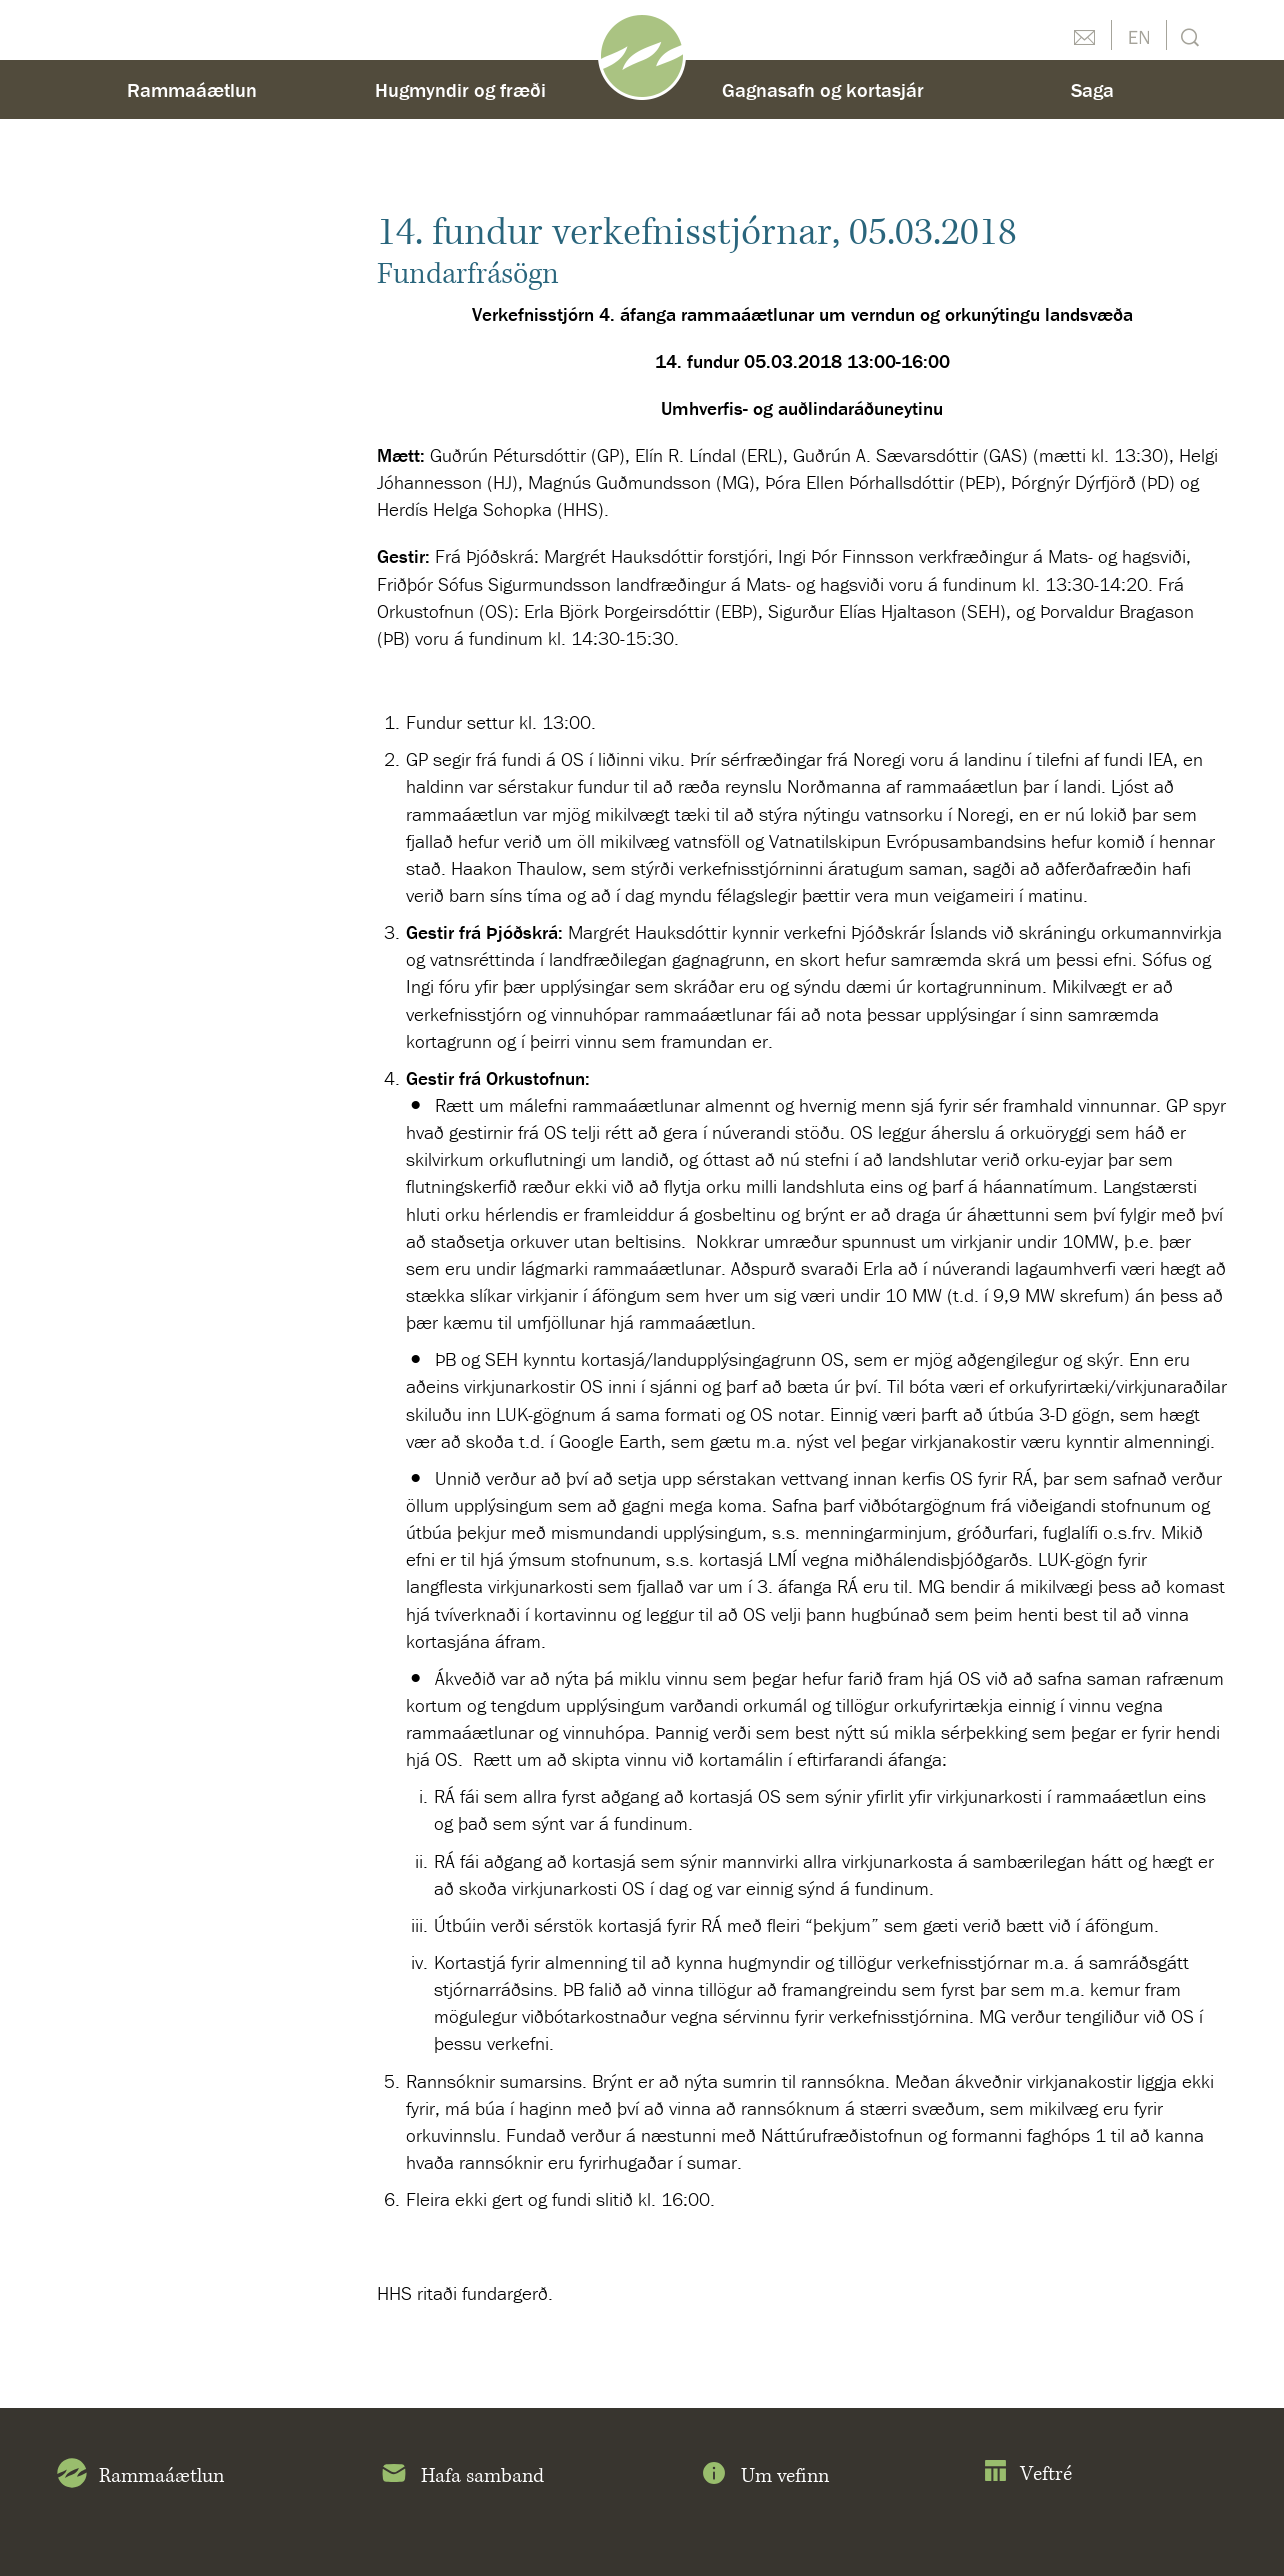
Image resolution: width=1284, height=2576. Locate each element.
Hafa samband (461, 2477)
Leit (1187, 35)
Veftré (1027, 2474)
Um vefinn (764, 2477)
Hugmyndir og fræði (460, 89)
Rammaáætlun (192, 89)
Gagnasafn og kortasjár (823, 89)
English (1139, 35)
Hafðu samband (1084, 35)
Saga (1092, 89)
